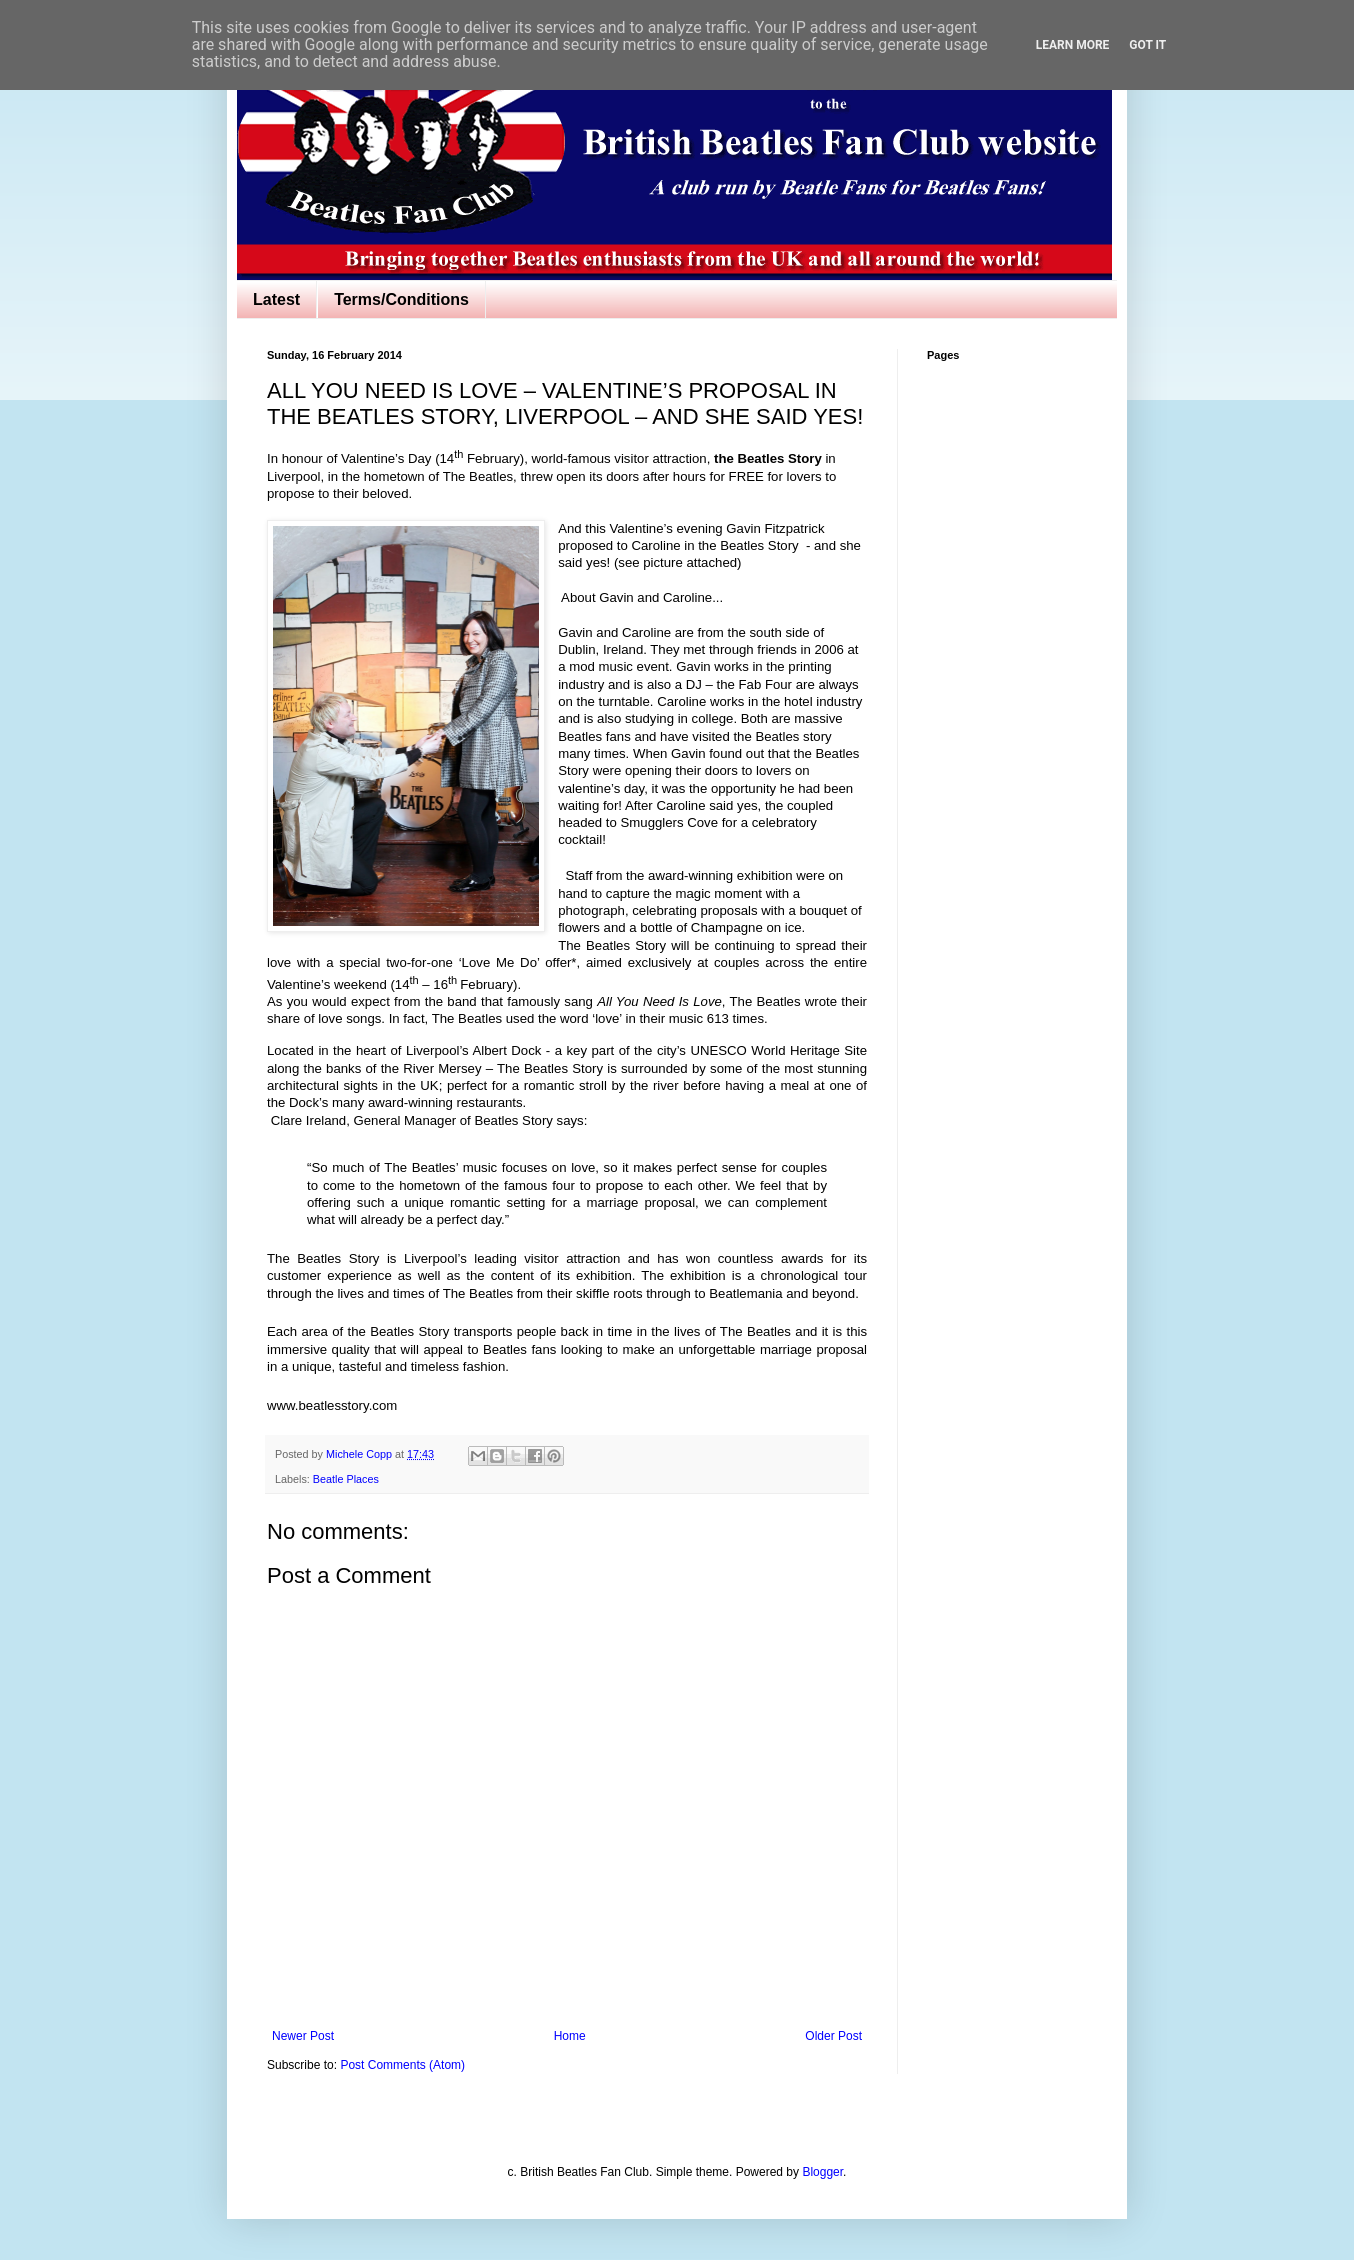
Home (570, 2036)
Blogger (822, 2172)
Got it (1147, 45)
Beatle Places (346, 1479)
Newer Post (303, 2036)
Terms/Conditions (401, 299)
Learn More (1073, 45)
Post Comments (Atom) (402, 2065)
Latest (276, 299)
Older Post (833, 2036)
